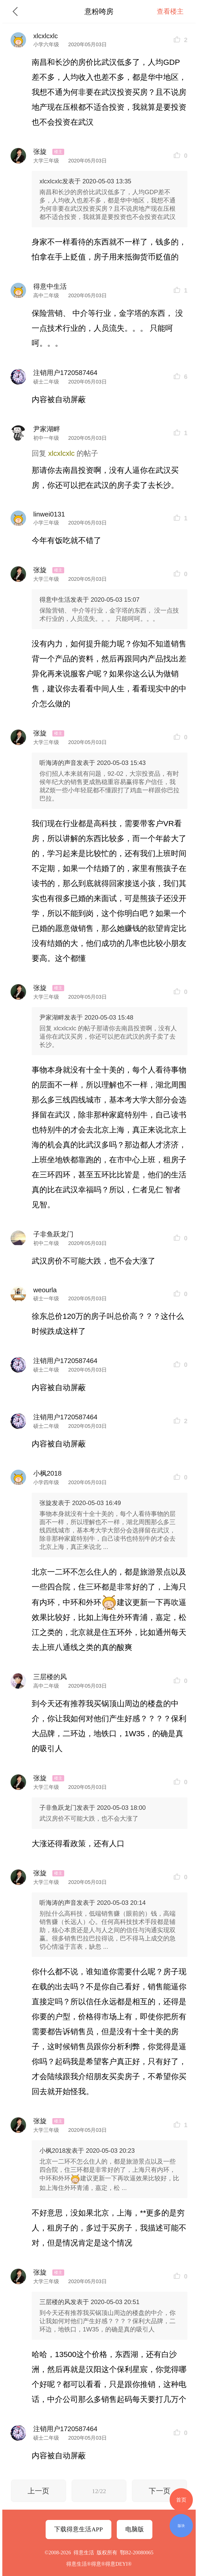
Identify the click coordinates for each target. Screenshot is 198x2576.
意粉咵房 (99, 11)
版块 (181, 2526)
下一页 (159, 2491)
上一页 (38, 2491)
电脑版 (134, 2529)
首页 (181, 2500)
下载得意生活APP (78, 2529)
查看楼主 (170, 11)
